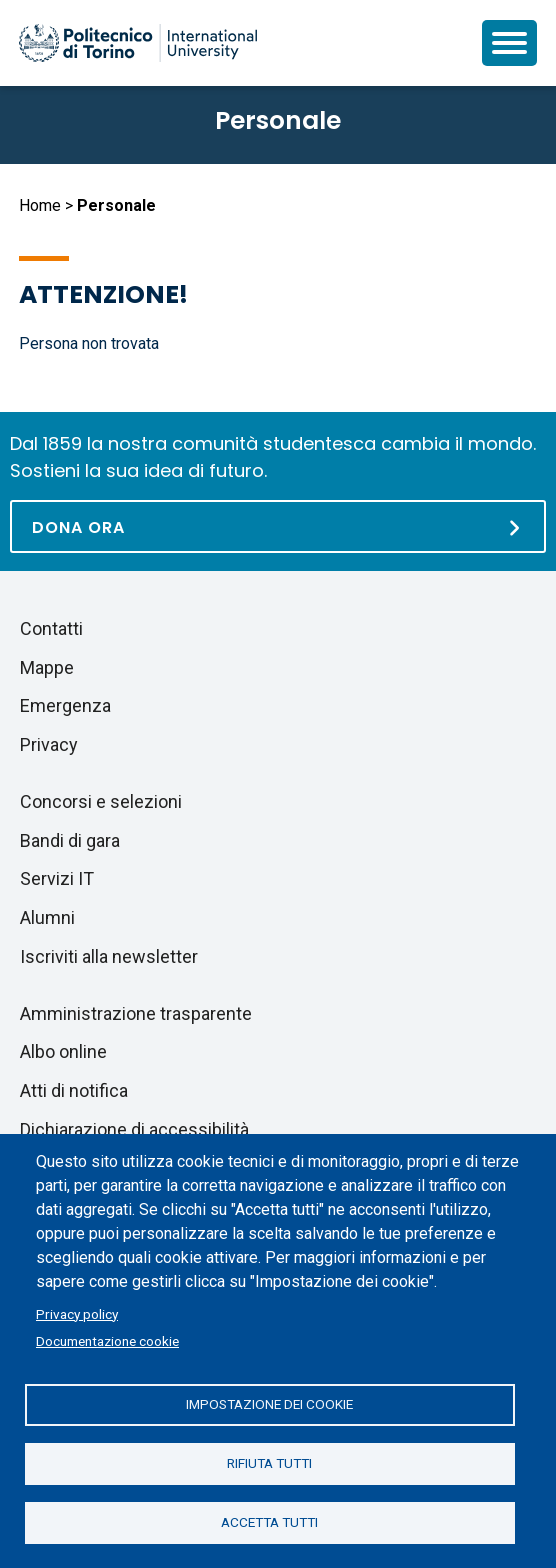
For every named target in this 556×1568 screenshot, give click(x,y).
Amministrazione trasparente (136, 1013)
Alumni (47, 917)
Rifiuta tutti (269, 1463)
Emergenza (65, 705)
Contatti (51, 628)
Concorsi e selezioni (101, 801)
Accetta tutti (269, 1522)
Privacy (49, 744)
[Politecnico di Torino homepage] (138, 43)
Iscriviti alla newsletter (109, 956)
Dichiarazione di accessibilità (134, 1129)
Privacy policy (77, 1314)
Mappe (47, 667)
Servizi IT (57, 878)
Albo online (63, 1051)
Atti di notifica (74, 1090)
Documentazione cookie (107, 1341)
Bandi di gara (70, 840)
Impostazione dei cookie (269, 1404)
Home (40, 205)
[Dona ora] (278, 526)
